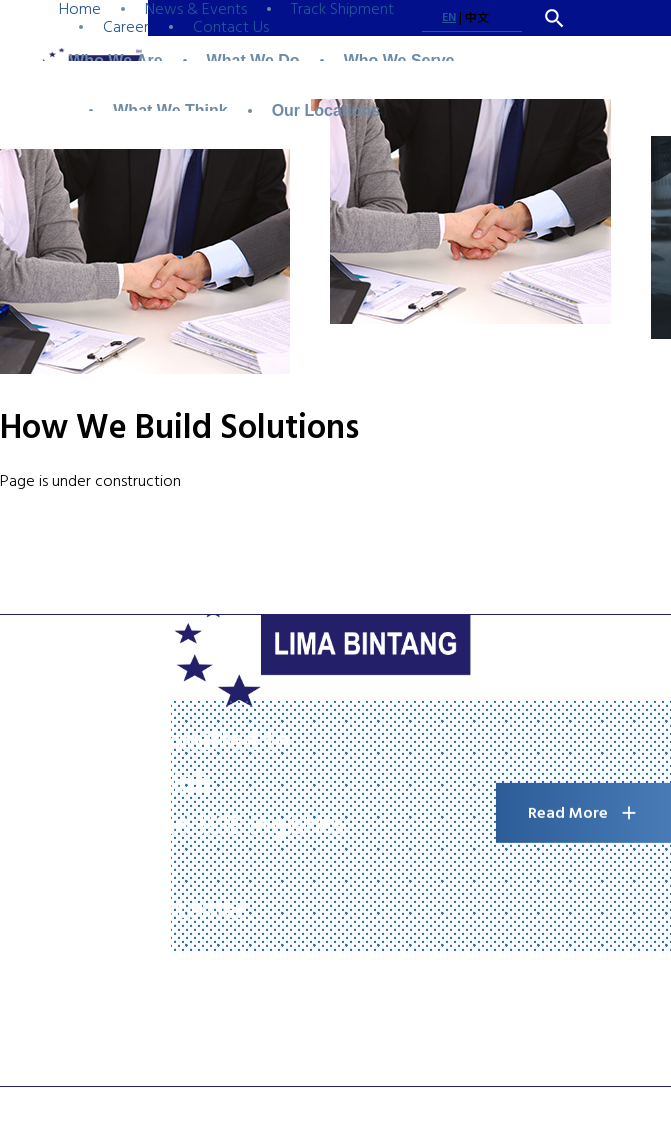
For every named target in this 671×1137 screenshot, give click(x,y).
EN (449, 17)
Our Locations (326, 110)
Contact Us (231, 27)
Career (126, 27)
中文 (477, 18)
